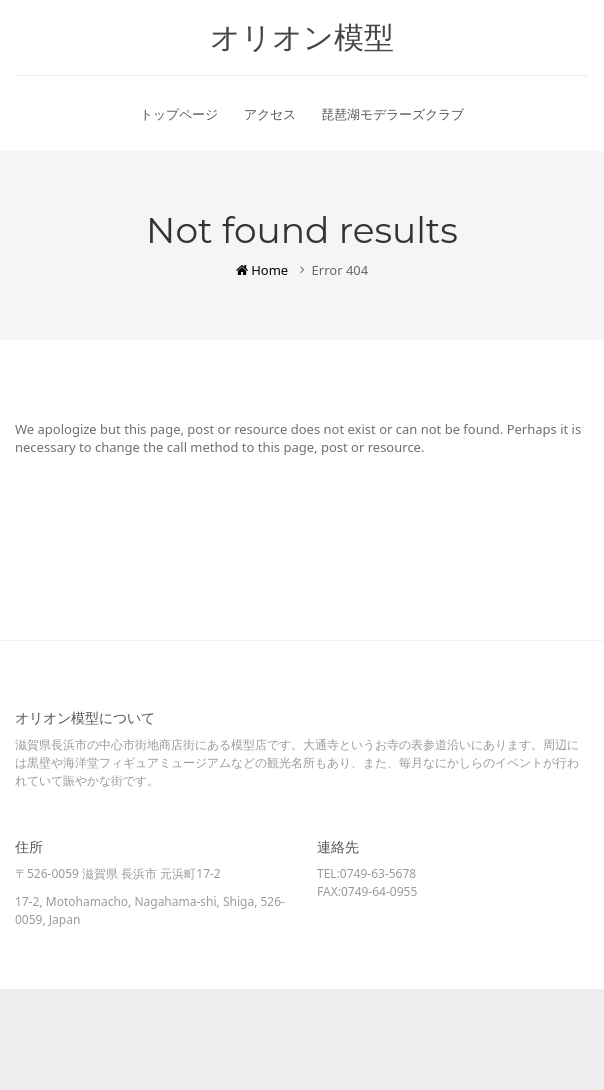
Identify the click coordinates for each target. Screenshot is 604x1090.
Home (262, 270)
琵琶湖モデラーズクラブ (392, 114)
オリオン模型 (302, 37)
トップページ (179, 114)
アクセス (270, 114)
